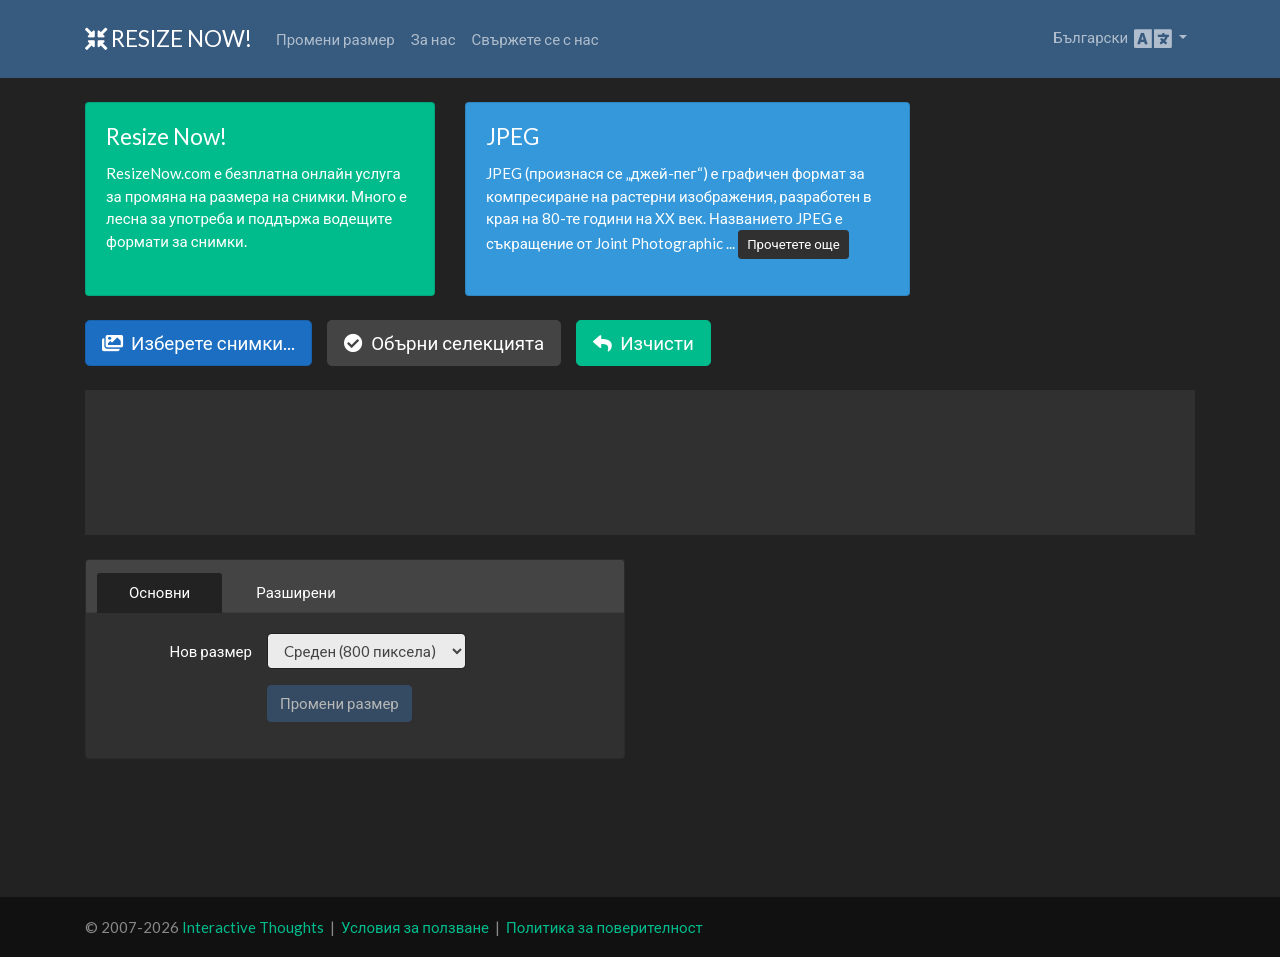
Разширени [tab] (296, 592)
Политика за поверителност (604, 927)
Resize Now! (168, 38)
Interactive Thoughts (253, 927)
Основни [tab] (159, 592)
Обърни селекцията (444, 342)
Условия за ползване (415, 927)
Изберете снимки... (198, 342)
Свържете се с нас (535, 39)
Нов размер (210, 651)
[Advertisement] (640, 828)
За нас (433, 39)
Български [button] (1114, 39)
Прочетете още (793, 244)
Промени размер (335, 39)
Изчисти (643, 342)
